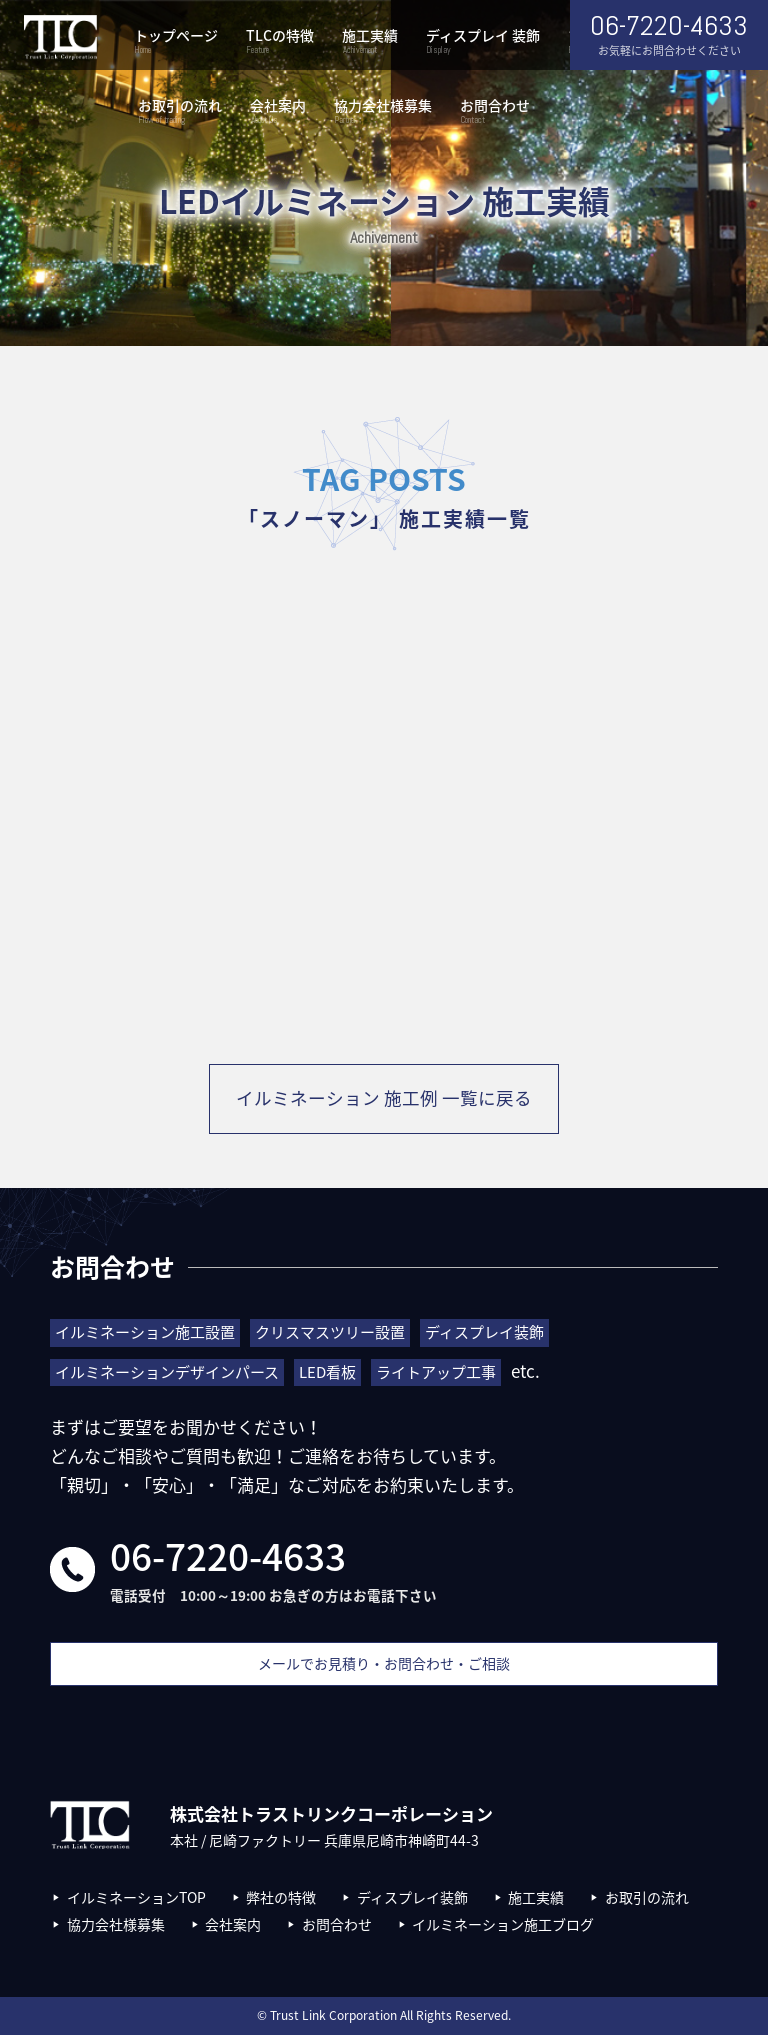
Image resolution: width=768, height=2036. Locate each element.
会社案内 (278, 112)
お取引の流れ (180, 112)
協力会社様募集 (383, 112)
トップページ (176, 42)
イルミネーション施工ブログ (503, 1925)
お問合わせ (495, 112)
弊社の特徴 (281, 1899)
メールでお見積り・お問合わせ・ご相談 (384, 1665)
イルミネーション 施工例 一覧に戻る (384, 1100)
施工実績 (370, 42)
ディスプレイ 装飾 (483, 42)
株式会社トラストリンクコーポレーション (60, 37)
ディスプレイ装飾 (412, 1899)
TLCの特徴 (280, 42)
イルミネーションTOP (136, 1899)
